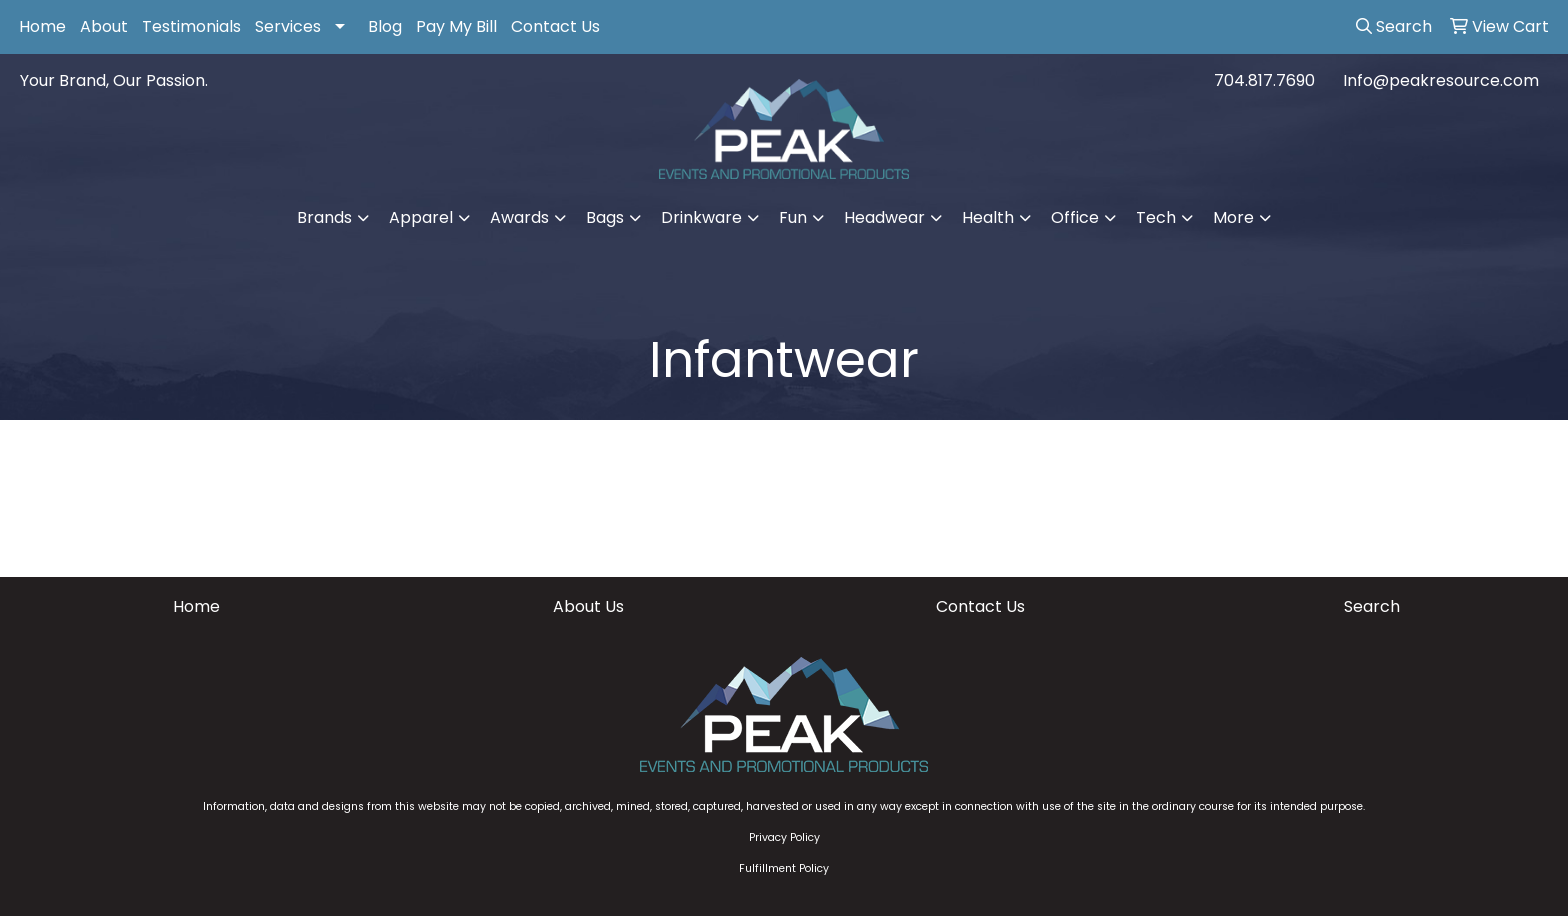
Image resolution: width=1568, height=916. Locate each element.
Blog (385, 26)
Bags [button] (605, 217)
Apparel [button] (421, 217)
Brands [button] (324, 217)
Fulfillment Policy (784, 868)
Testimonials (191, 26)
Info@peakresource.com (1441, 80)
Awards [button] (519, 217)
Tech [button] (1156, 217)
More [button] (1233, 217)
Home (42, 26)
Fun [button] (793, 217)
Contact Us (555, 26)
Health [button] (988, 217)
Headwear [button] (884, 217)
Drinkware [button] (701, 217)
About (104, 26)
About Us (588, 606)
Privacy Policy (784, 837)
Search (1372, 606)
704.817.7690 (1264, 80)
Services (288, 26)
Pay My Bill (456, 26)
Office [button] (1075, 217)
